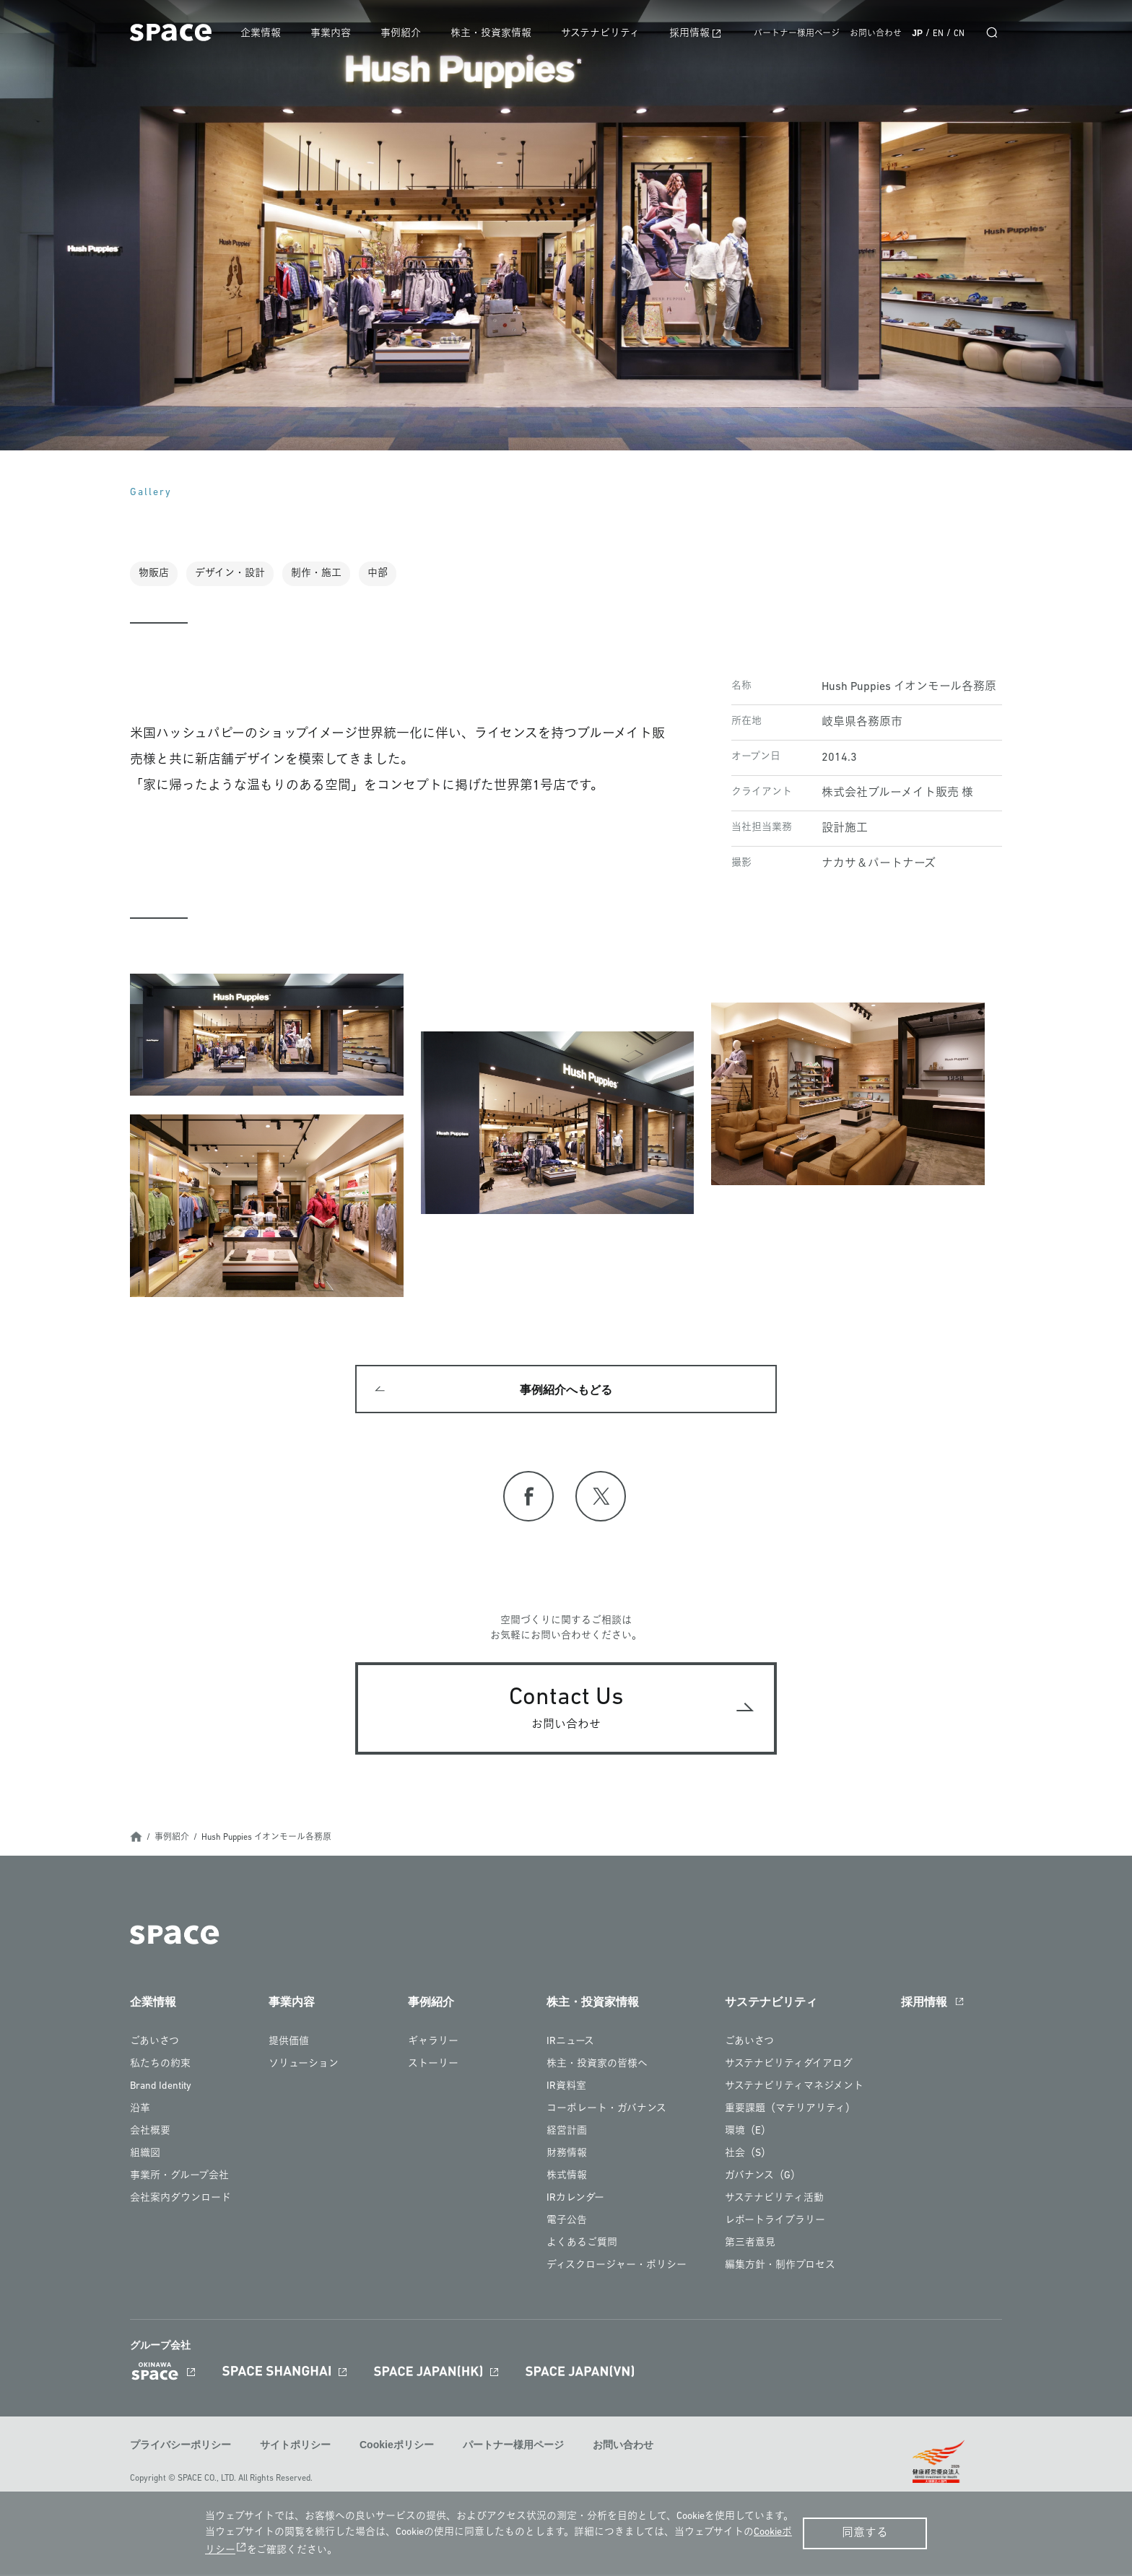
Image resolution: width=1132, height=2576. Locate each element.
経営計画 (567, 2133)
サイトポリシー (295, 2447)
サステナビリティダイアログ (789, 2066)
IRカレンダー (575, 2200)
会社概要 (150, 2133)
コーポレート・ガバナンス (606, 2110)
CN (959, 34)
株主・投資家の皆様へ (597, 2066)
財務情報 (567, 2155)
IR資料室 (566, 2088)
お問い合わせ (876, 34)
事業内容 (337, 33)
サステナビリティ (604, 33)
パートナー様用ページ (797, 34)
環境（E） (748, 2133)
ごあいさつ (154, 2043)
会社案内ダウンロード (180, 2200)
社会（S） (748, 2155)
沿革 (140, 2110)
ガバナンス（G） (763, 2178)
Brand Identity (160, 2088)
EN (938, 34)
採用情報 (691, 33)
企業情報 (268, 33)
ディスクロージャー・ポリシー (617, 2267)
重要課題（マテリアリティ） (790, 2110)
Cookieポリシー (397, 2447)
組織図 (145, 2155)
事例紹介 (406, 33)
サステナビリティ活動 (774, 2200)
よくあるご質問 (582, 2245)
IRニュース (570, 2043)
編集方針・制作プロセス (780, 2267)
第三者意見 (750, 2245)
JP (917, 33)
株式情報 (567, 2178)
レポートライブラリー (775, 2222)
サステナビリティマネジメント (794, 2088)
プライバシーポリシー (180, 2447)
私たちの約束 (160, 2066)
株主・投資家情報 (495, 33)
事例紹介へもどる (566, 1391)
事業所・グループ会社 (179, 2178)
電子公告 (567, 2222)
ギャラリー (433, 2043)
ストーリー (433, 2066)
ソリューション (304, 2066)
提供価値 (289, 2043)
